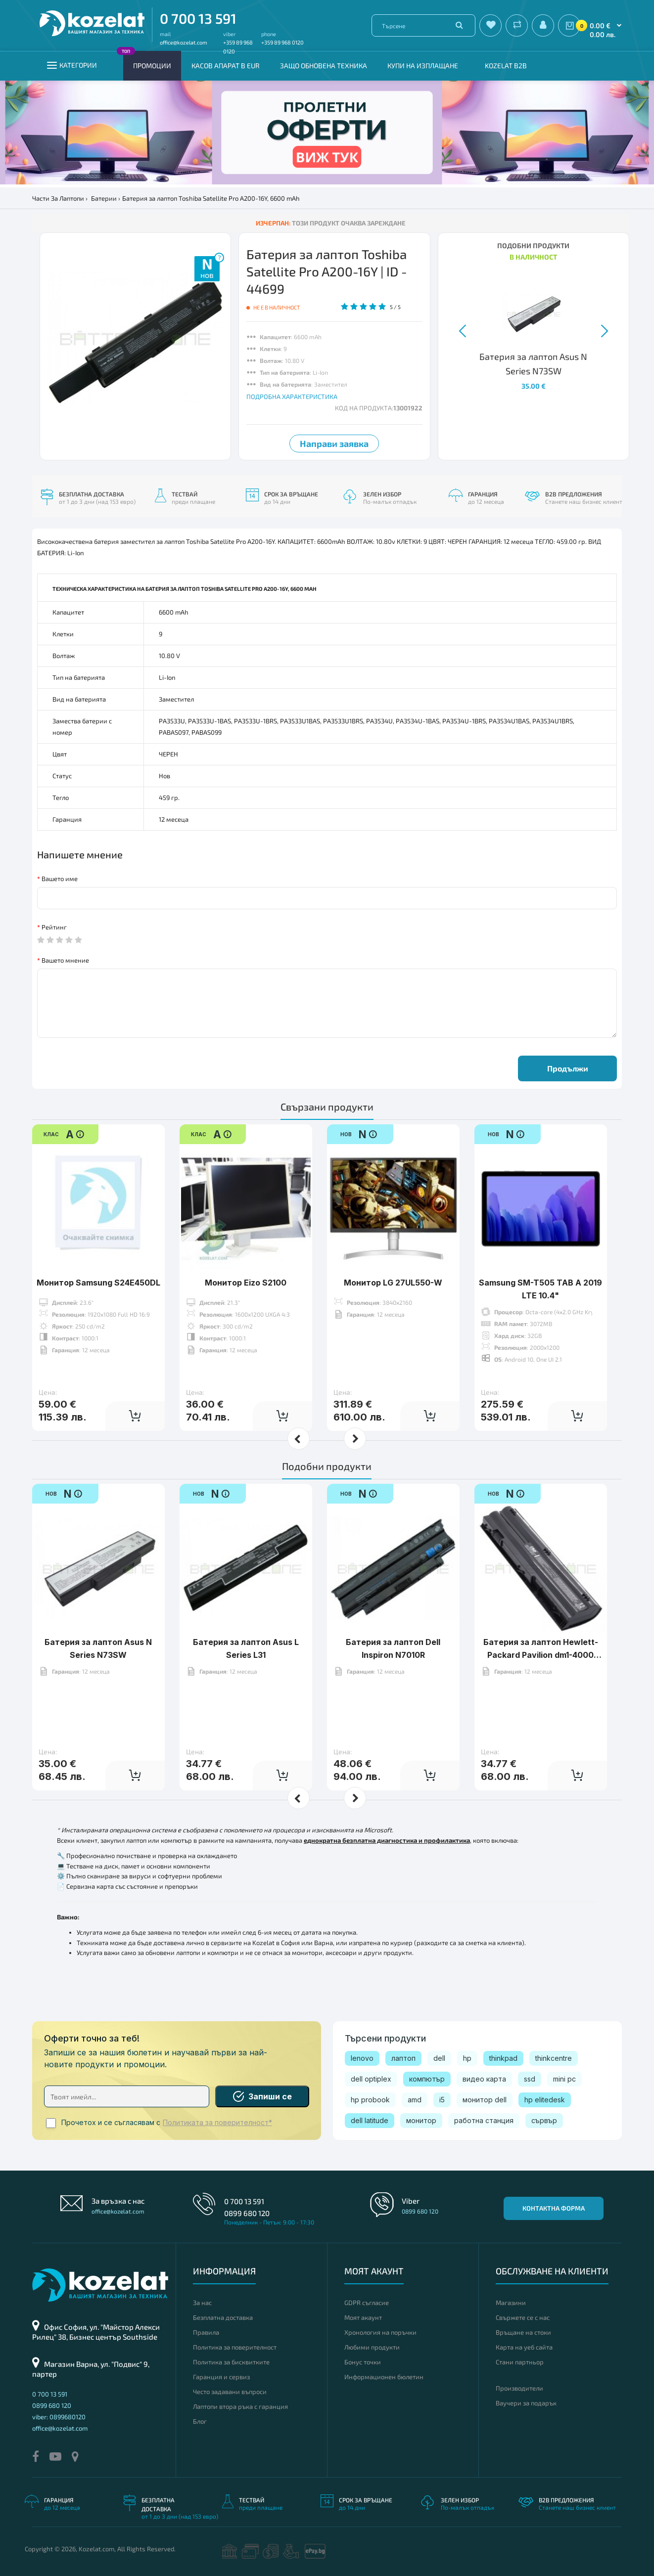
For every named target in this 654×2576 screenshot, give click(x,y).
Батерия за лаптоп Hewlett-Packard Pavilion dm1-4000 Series (540, 1654)
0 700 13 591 (198, 18)
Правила (206, 2332)
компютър (427, 2079)
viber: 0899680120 (59, 2417)
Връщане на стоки (523, 2332)
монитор (421, 2120)
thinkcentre (553, 2058)
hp (467, 2058)
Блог (200, 2421)
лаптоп (403, 2058)
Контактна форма (553, 2208)
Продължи (567, 1068)
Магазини (511, 2303)
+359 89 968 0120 (282, 42)
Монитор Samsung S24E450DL (98, 1283)
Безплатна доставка (223, 2317)
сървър (544, 2120)
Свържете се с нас (523, 2317)
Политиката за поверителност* (217, 2122)
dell (439, 2058)
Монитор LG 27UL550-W (393, 1283)
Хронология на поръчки (380, 2332)
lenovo (362, 2058)
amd (414, 2099)
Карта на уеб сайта (524, 2347)
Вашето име (60, 879)
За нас (202, 2303)
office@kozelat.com (183, 42)
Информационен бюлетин (383, 2377)
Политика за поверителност (235, 2347)
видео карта (484, 2079)
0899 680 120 (247, 2213)
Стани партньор (520, 2362)
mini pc (564, 2079)
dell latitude (369, 2120)
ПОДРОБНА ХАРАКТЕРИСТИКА (291, 396)
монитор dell (485, 2099)
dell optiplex (371, 2079)
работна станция (484, 2120)
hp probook (370, 2099)
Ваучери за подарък (526, 2403)
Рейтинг (54, 927)
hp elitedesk (544, 2099)
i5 (442, 2099)
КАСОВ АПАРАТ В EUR (225, 65)
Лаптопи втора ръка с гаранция (240, 2406)
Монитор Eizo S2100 (245, 1283)
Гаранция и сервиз (221, 2377)
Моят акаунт (363, 2317)
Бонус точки (362, 2362)
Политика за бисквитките (231, 2362)
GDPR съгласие (366, 2303)
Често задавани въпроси (230, 2392)
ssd (529, 2079)
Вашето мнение (65, 960)
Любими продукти (372, 2347)
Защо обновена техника (323, 65)
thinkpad (503, 2058)
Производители (519, 2388)
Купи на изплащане (422, 65)
